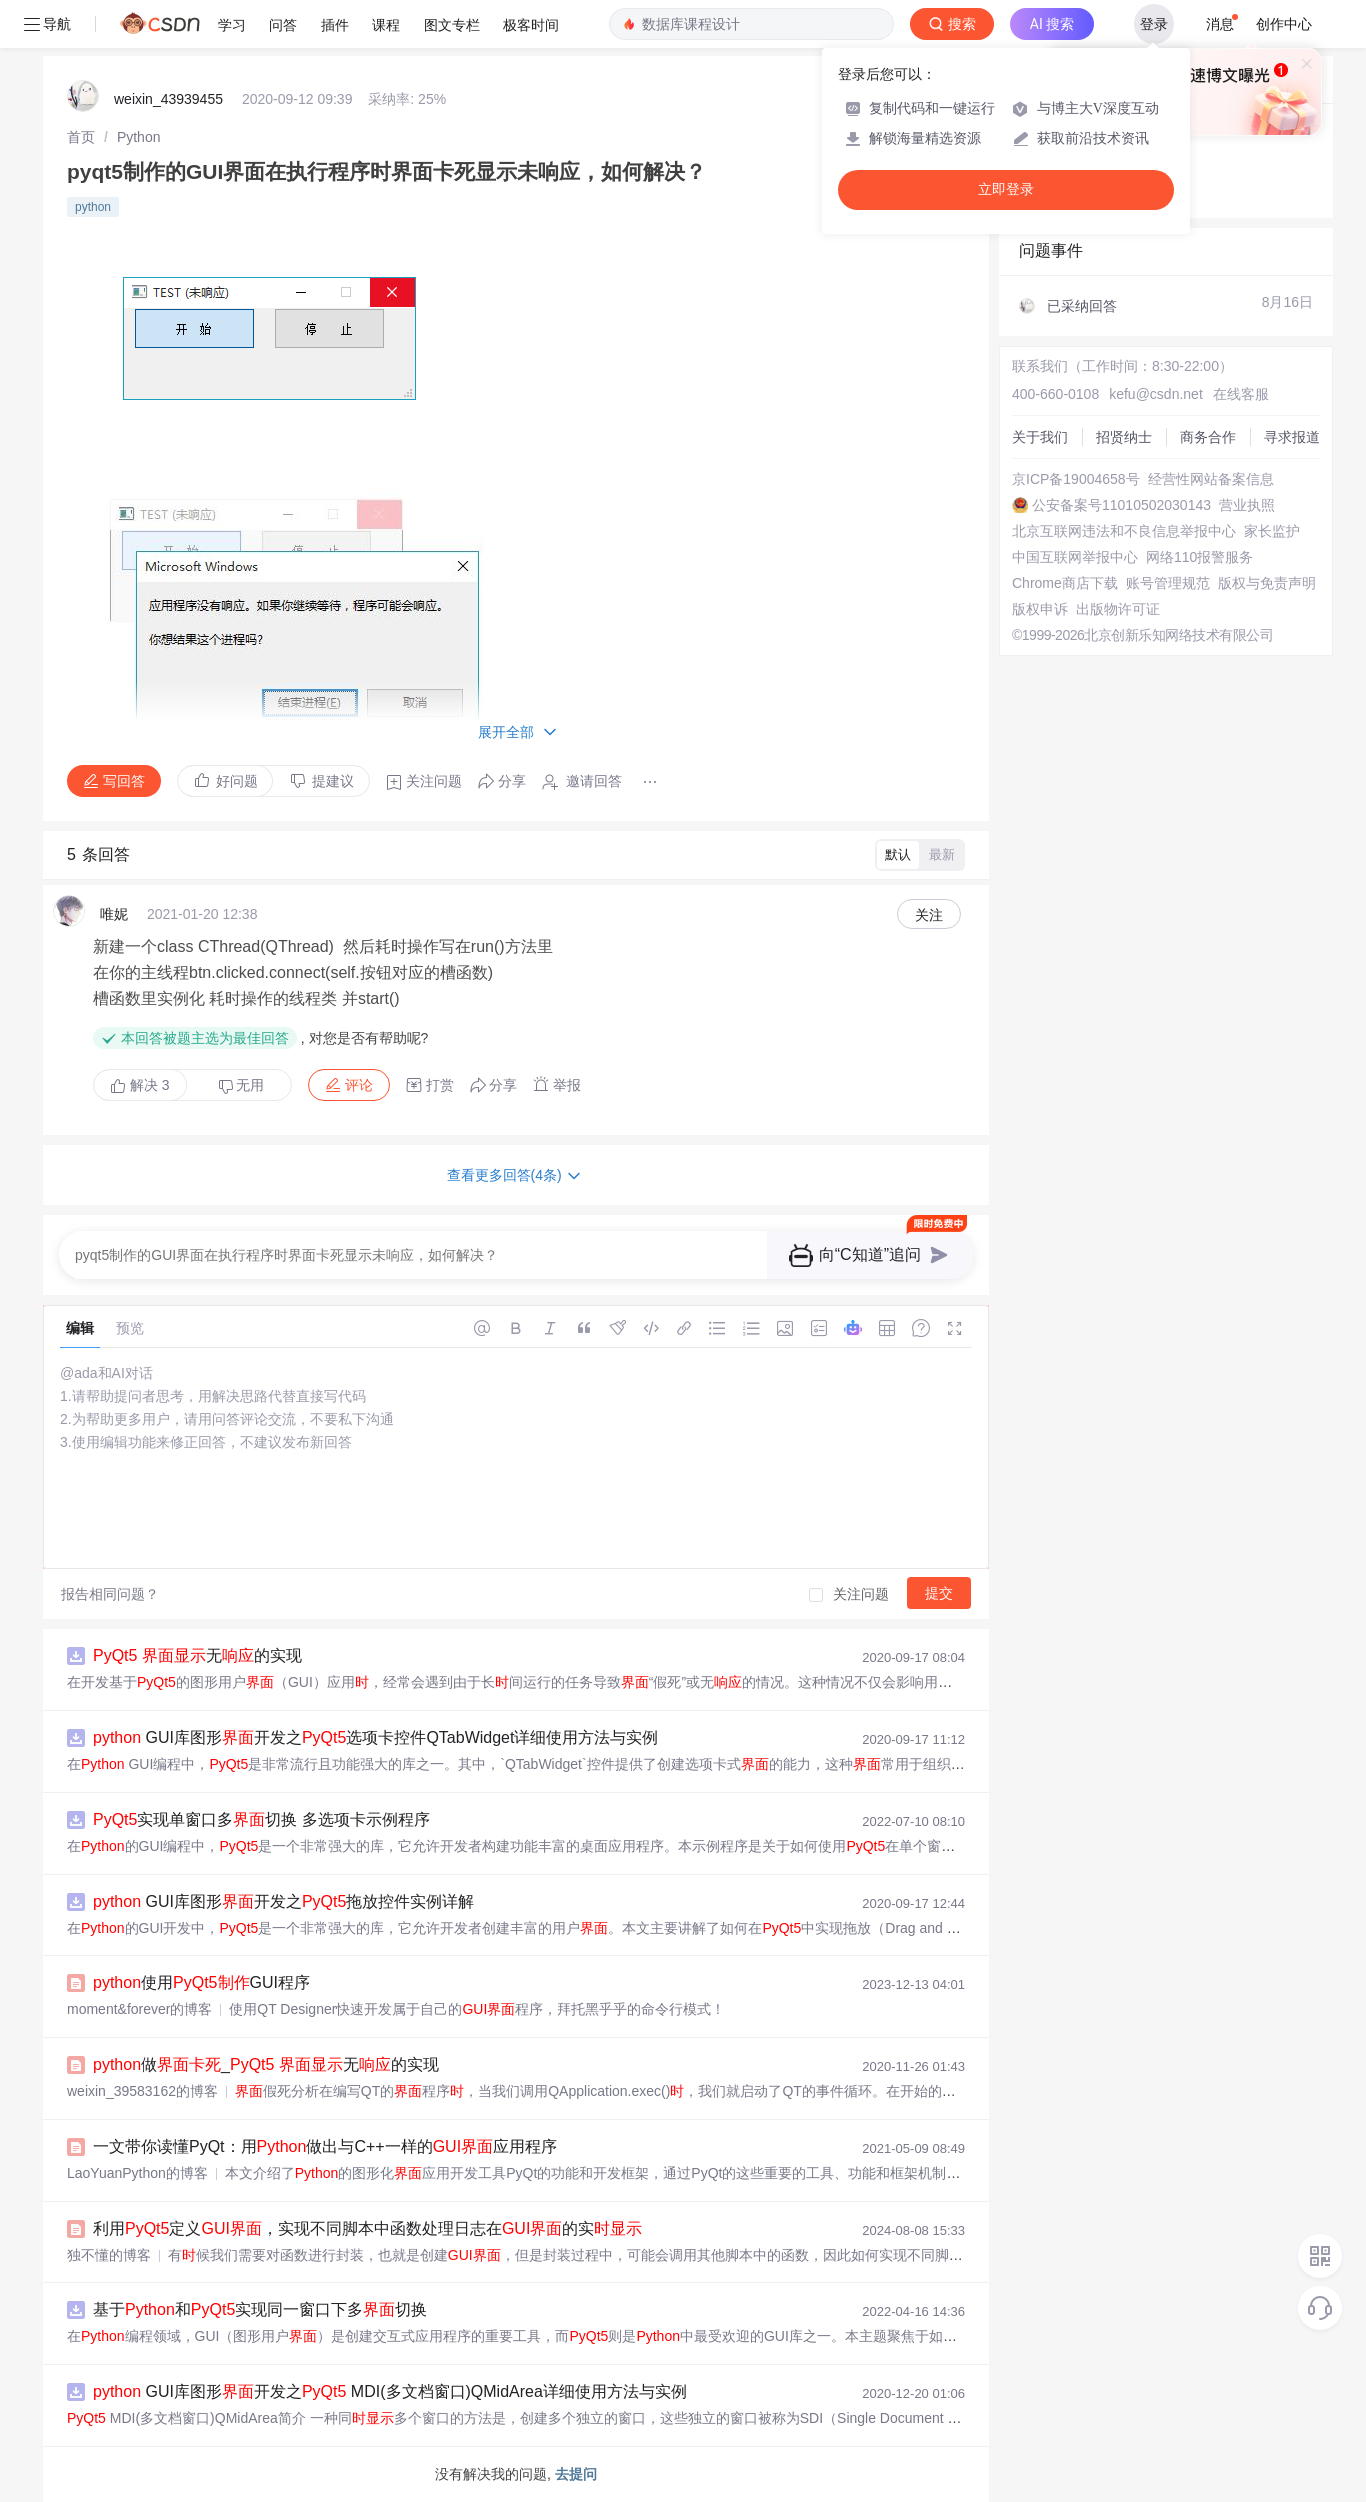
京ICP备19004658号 (1076, 479)
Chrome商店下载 (1065, 583)
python (93, 207)
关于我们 (1040, 437)
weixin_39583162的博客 (142, 2091)
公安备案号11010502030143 (1121, 505)
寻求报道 (1292, 437)
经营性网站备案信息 (1211, 479)
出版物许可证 (1118, 609)
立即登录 (1006, 189)
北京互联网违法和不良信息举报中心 (1124, 531)
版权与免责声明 (1267, 583)
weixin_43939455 (168, 99)
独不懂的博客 (109, 2255)
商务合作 (1208, 437)
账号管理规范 (1168, 583)
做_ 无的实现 (266, 2064)
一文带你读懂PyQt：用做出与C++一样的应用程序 (325, 2146)
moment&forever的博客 (139, 2009)
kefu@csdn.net (1156, 394)
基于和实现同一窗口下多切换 (260, 2309)
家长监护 (1272, 531)
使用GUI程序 (201, 1982)
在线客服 (1241, 394)
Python (139, 137)
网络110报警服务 (1199, 557)
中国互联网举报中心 (1075, 557)
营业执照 (1247, 505)
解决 (140, 1085)
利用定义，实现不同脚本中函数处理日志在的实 (367, 2228)
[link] (81, 137)
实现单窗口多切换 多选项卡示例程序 (261, 1819)
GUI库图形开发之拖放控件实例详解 (283, 1901)
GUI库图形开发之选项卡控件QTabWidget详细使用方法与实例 (375, 1737)
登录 (1154, 24)
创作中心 (1284, 24)
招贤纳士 (1124, 437)
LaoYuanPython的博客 (137, 2173)
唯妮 (114, 914)
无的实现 (197, 1655)
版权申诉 (1040, 609)
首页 (81, 137)
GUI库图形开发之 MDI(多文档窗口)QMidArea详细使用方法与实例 (390, 2391)
